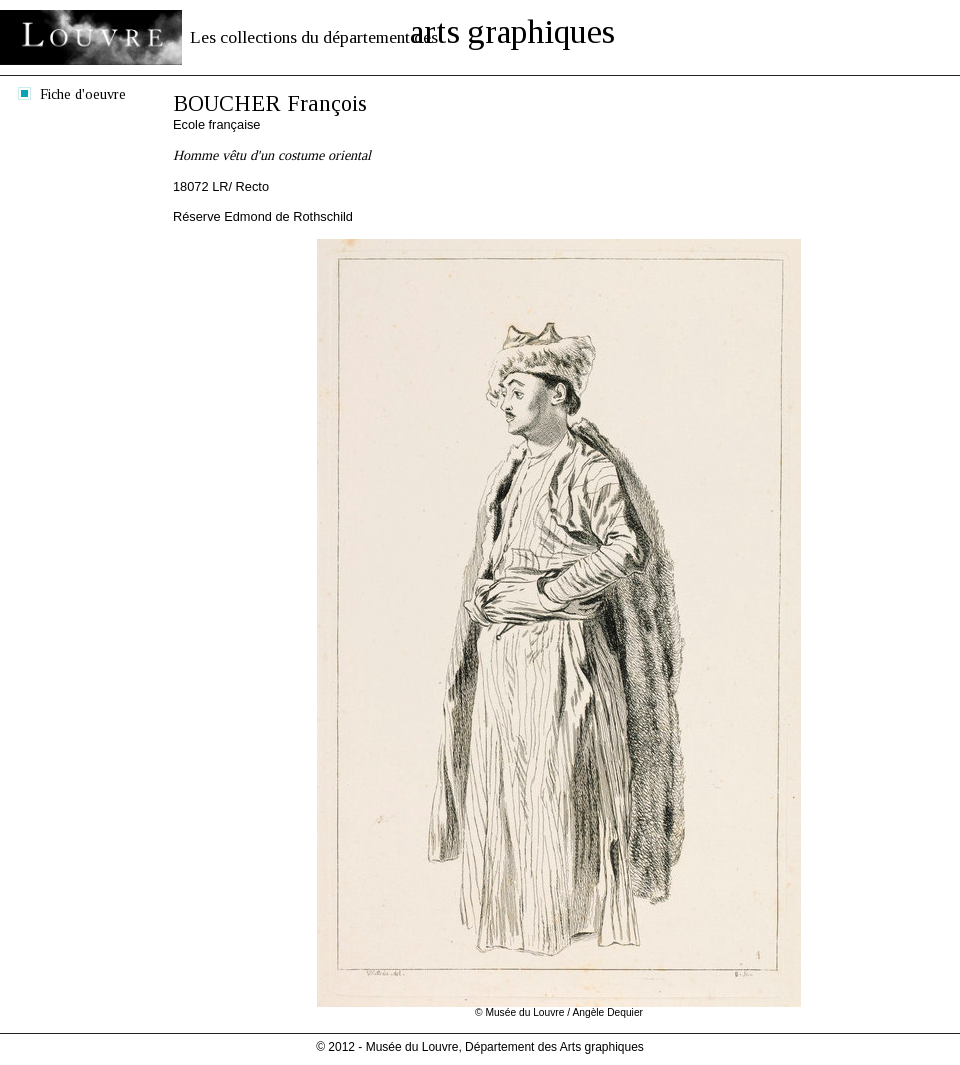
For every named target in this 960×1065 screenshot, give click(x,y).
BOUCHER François (270, 103)
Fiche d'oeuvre (83, 94)
